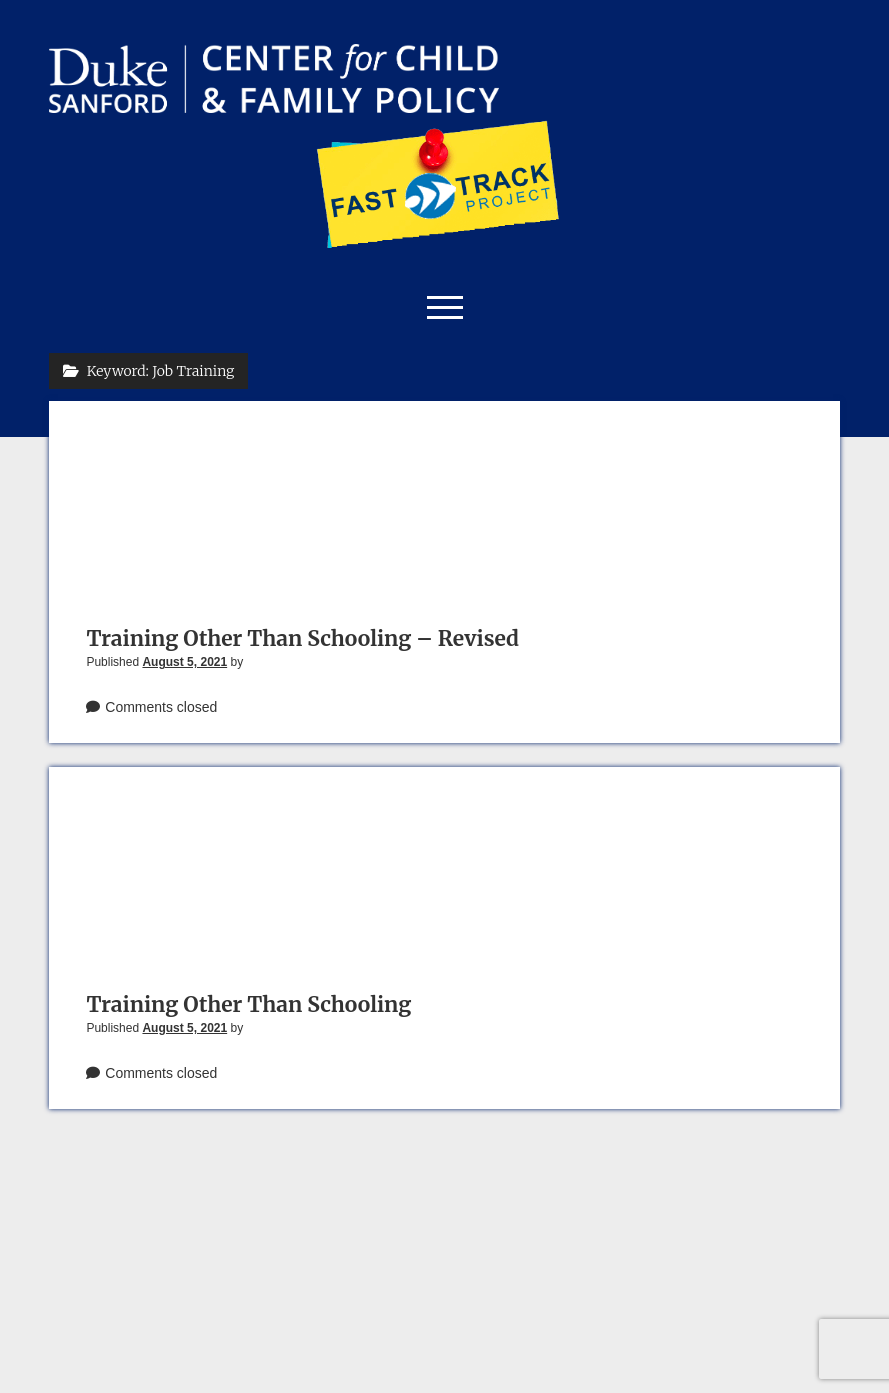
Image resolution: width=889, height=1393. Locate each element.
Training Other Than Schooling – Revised (302, 638)
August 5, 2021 (184, 662)
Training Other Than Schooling (248, 1004)
